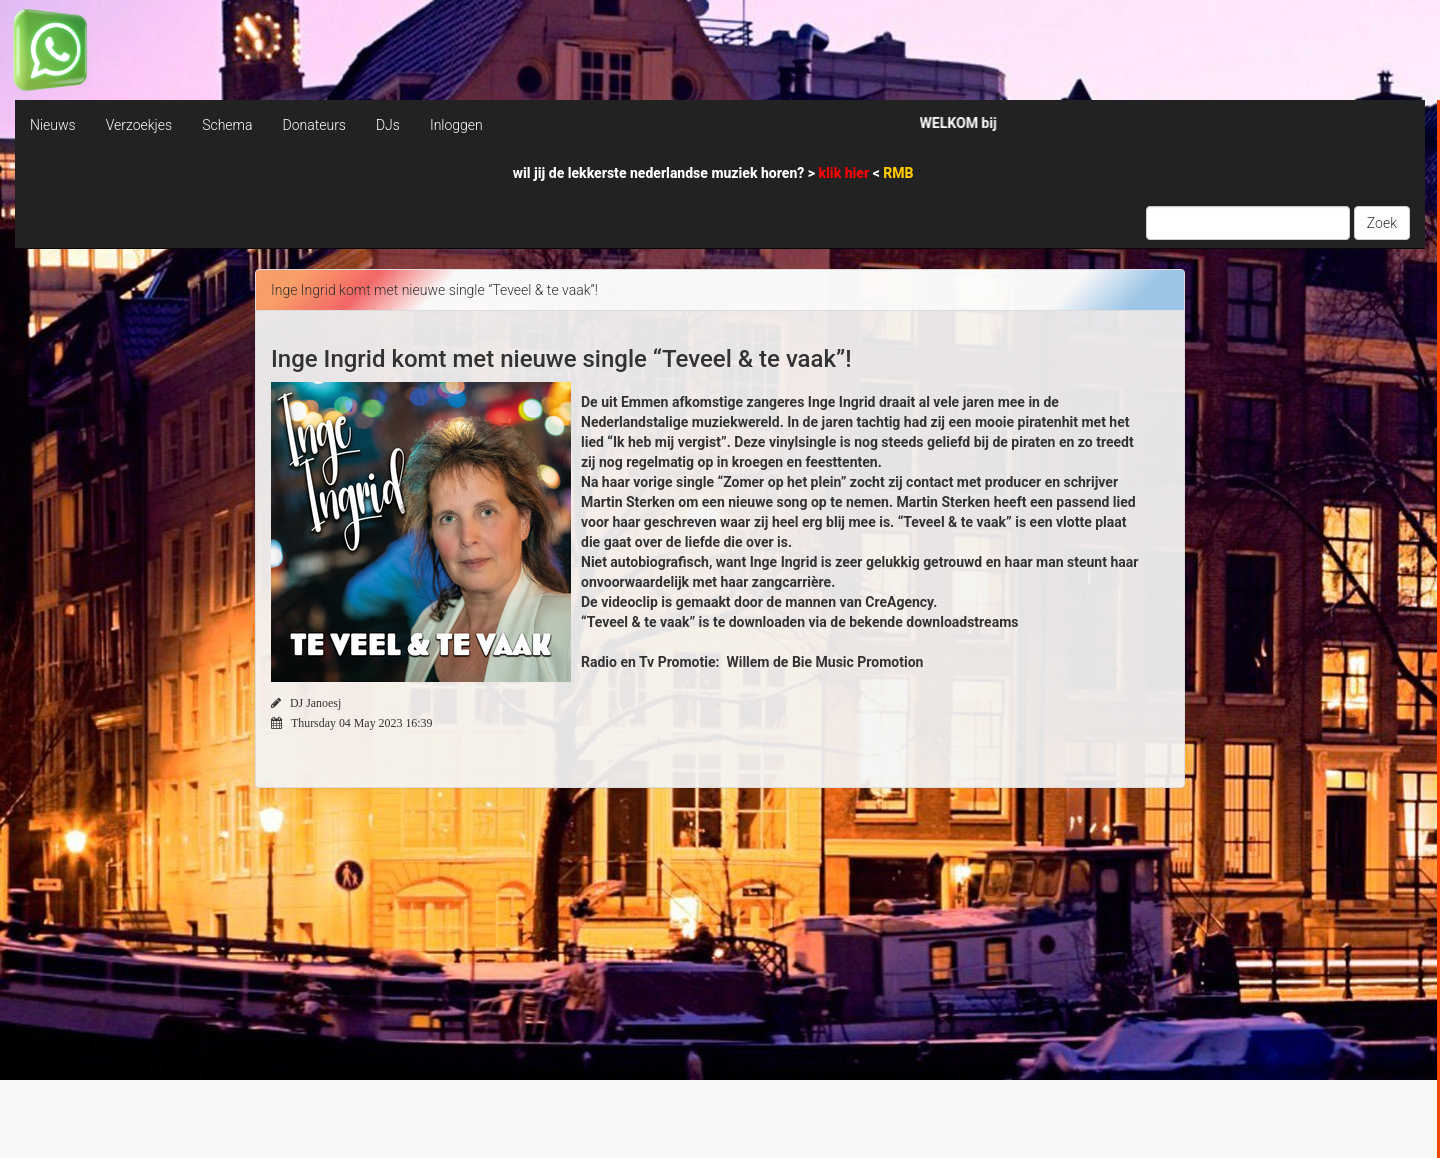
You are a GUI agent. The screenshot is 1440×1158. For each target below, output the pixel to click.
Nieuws (53, 125)
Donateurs (313, 125)
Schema (227, 125)
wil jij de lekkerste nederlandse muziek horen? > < (713, 173)
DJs (388, 125)
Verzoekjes (139, 125)
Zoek (1382, 223)
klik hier (846, 173)
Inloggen (456, 125)
